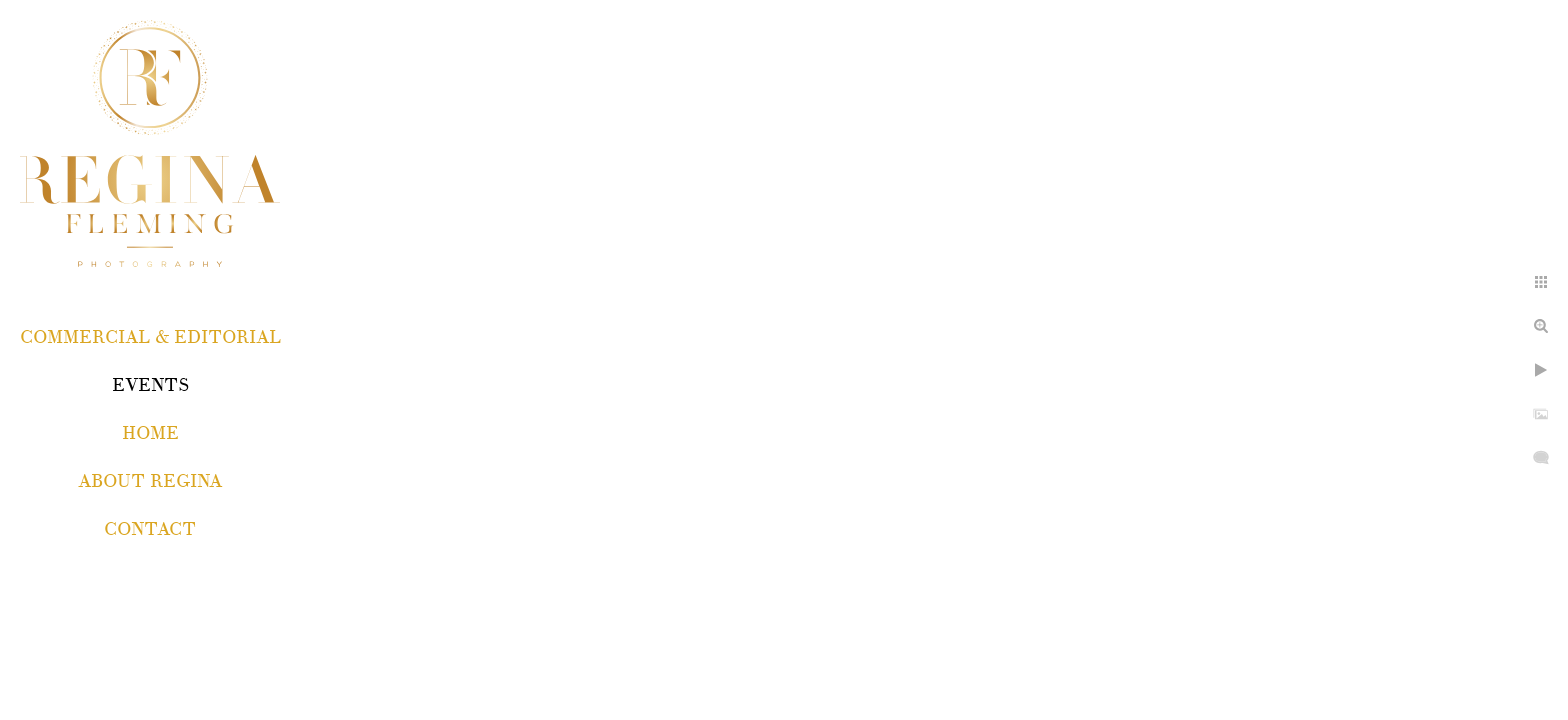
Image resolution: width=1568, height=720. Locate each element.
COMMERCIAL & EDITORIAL (150, 337)
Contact (150, 529)
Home (150, 433)
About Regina (150, 481)
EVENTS (150, 385)
